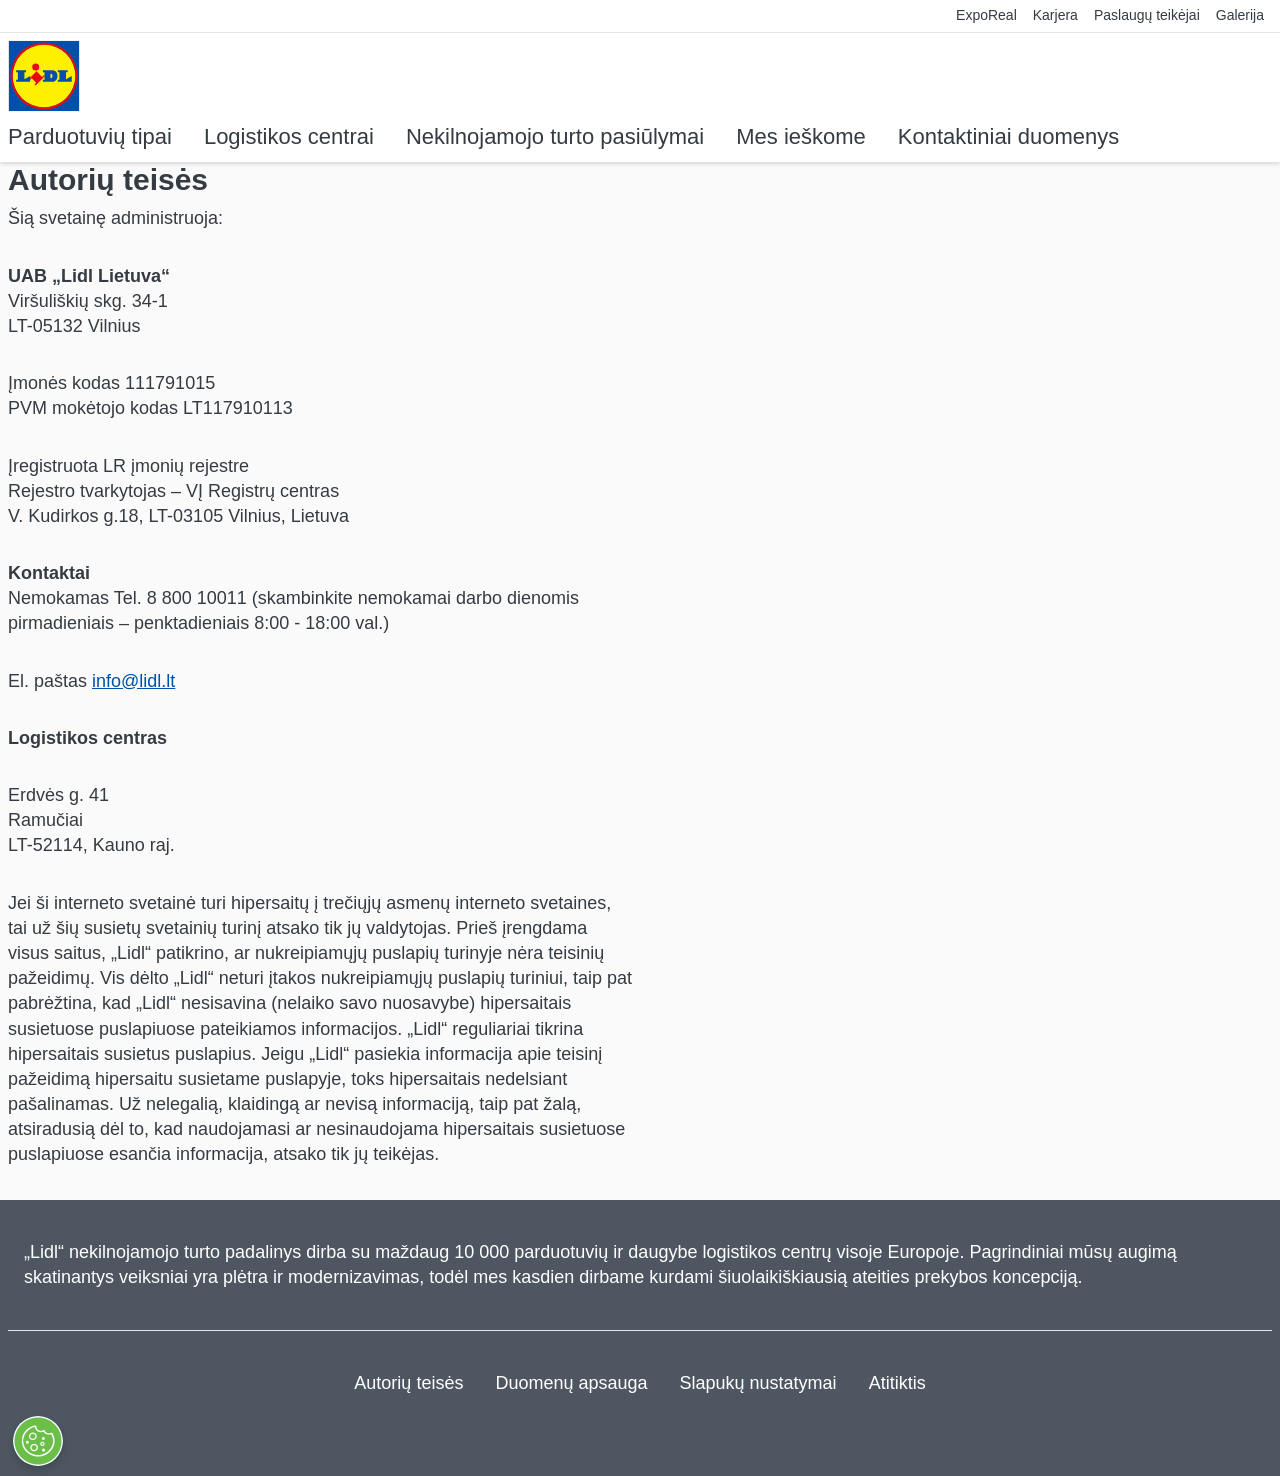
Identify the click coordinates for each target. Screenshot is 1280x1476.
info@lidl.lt (133, 681)
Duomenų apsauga (571, 1383)
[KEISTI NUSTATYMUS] (37, 1441)
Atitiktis (897, 1383)
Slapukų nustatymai (758, 1383)
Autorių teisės (408, 1383)
